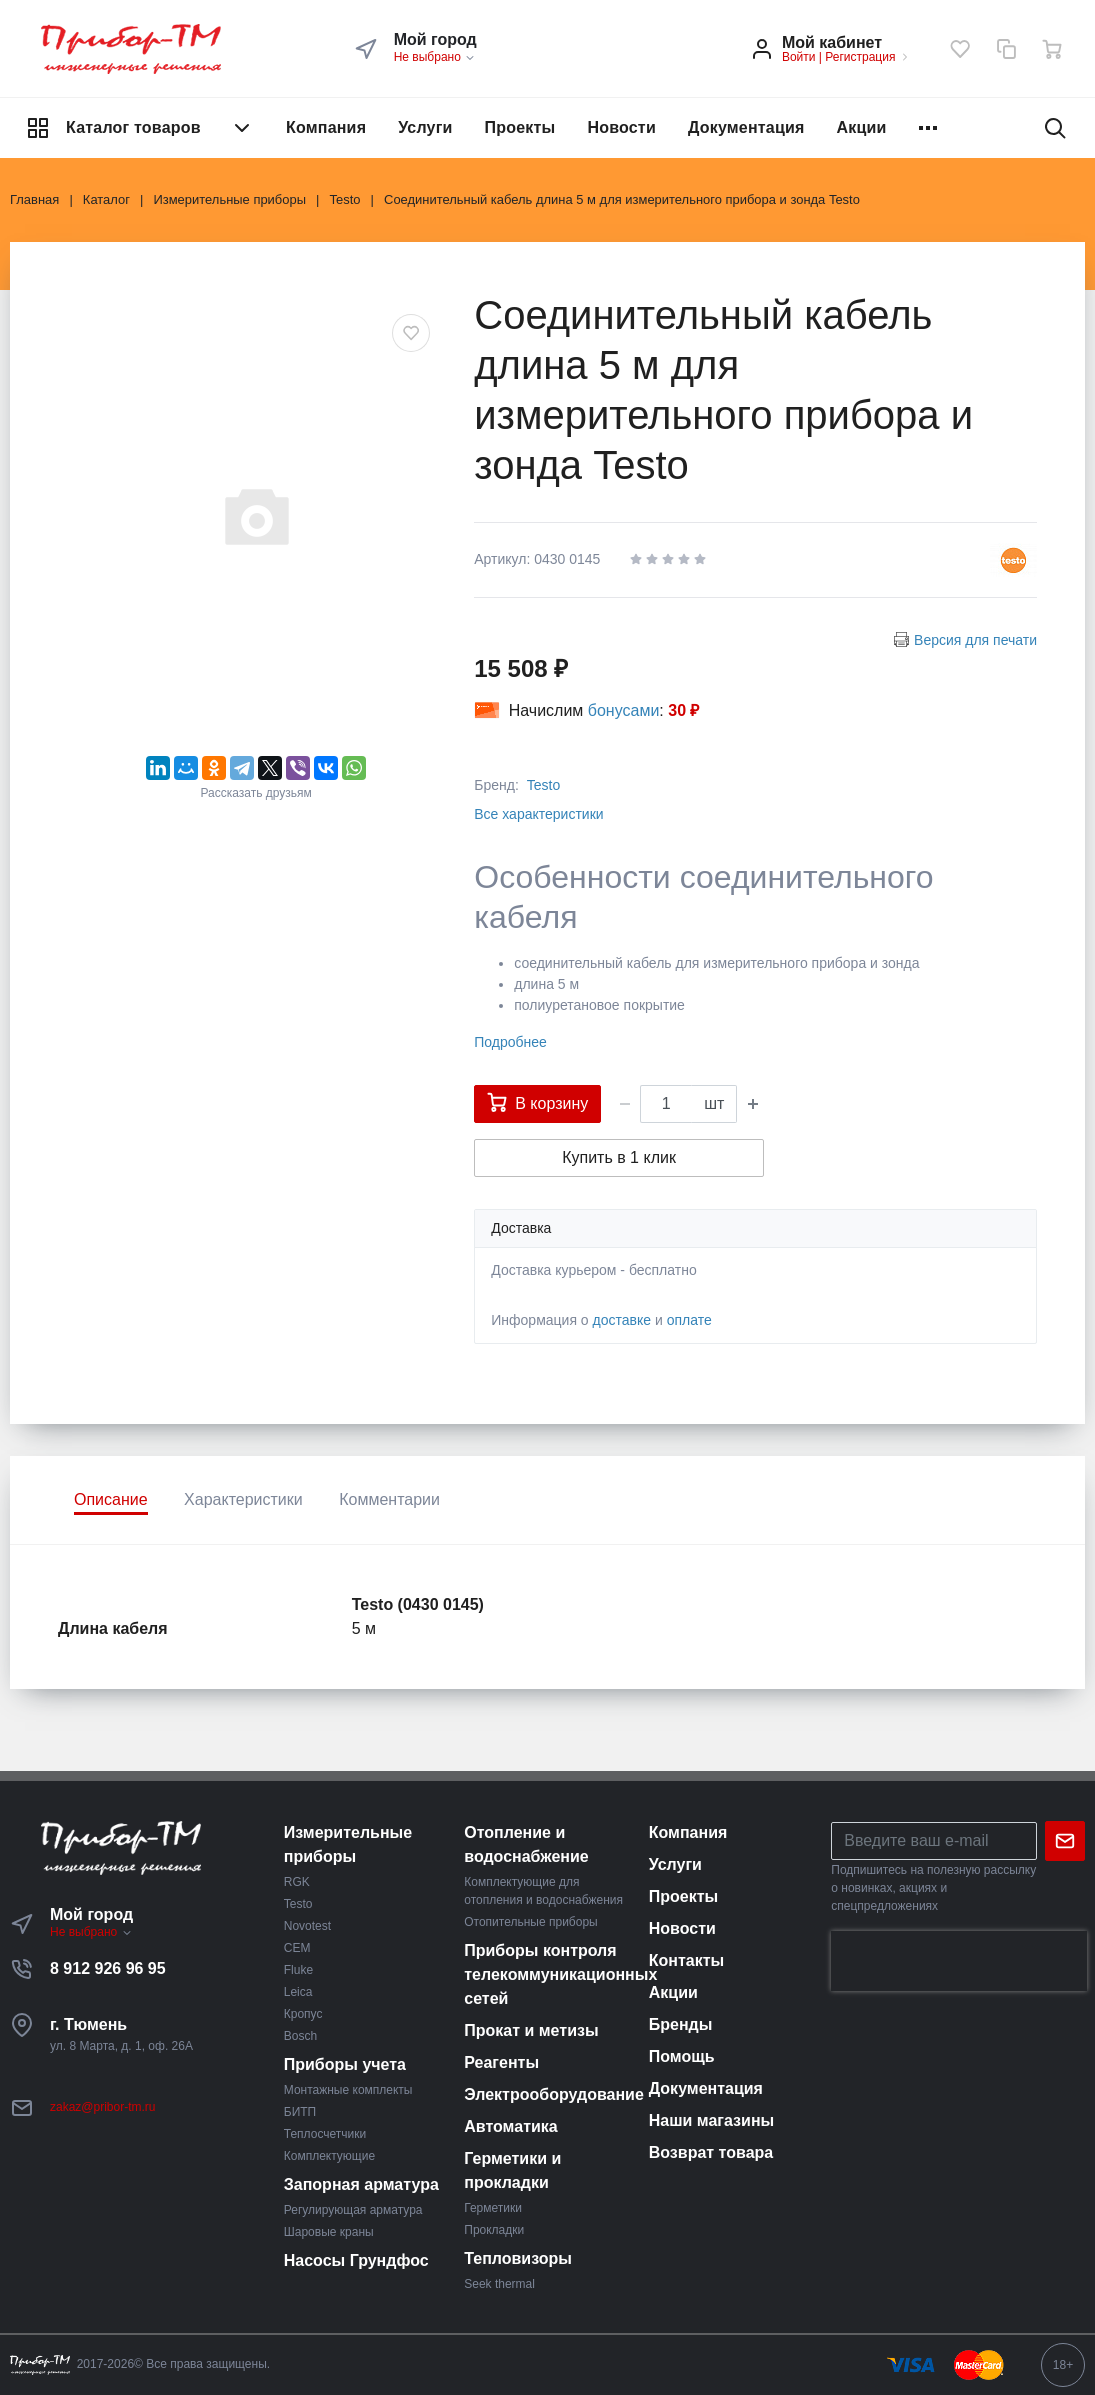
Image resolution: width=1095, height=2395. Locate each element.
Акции (862, 127)
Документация (746, 127)
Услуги (425, 127)
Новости (621, 127)
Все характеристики (538, 814)
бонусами (624, 710)
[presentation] (959, 1961)
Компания (326, 127)
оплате (689, 1320)
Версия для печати (975, 640)
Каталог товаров (140, 128)
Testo (543, 785)
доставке (622, 1320)
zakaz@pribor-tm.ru (103, 2107)
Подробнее (510, 1042)
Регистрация (860, 57)
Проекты (520, 127)
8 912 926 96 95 (108, 1968)
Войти (799, 57)
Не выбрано (435, 57)
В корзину (537, 1102)
